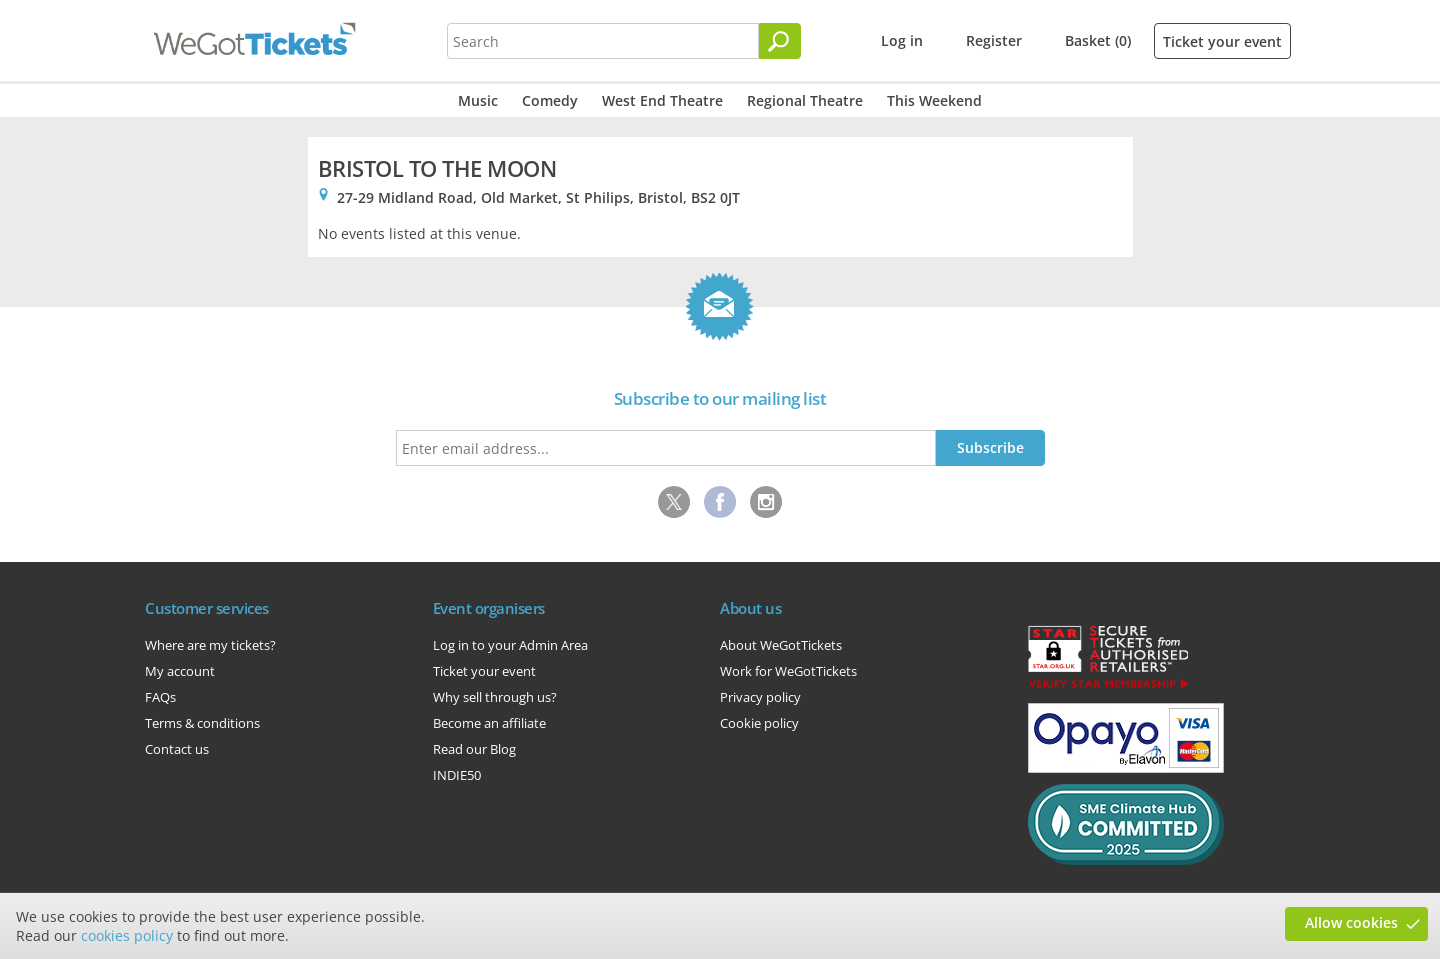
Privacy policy (760, 697)
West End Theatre (662, 100)
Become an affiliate (489, 723)
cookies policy (127, 935)
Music (478, 100)
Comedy (550, 100)
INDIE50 (457, 775)
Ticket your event (1222, 41)
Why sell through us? (495, 697)
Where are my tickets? (210, 645)
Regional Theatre (805, 100)
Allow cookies (1351, 922)
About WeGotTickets (781, 645)
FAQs (160, 697)
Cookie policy (759, 723)
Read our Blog (474, 749)
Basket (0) (1098, 40)
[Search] (780, 41)
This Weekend (934, 100)
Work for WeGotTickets (788, 671)
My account (180, 671)
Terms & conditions (202, 723)
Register (994, 40)
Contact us (177, 749)
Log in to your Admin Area (510, 645)
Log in (902, 40)
